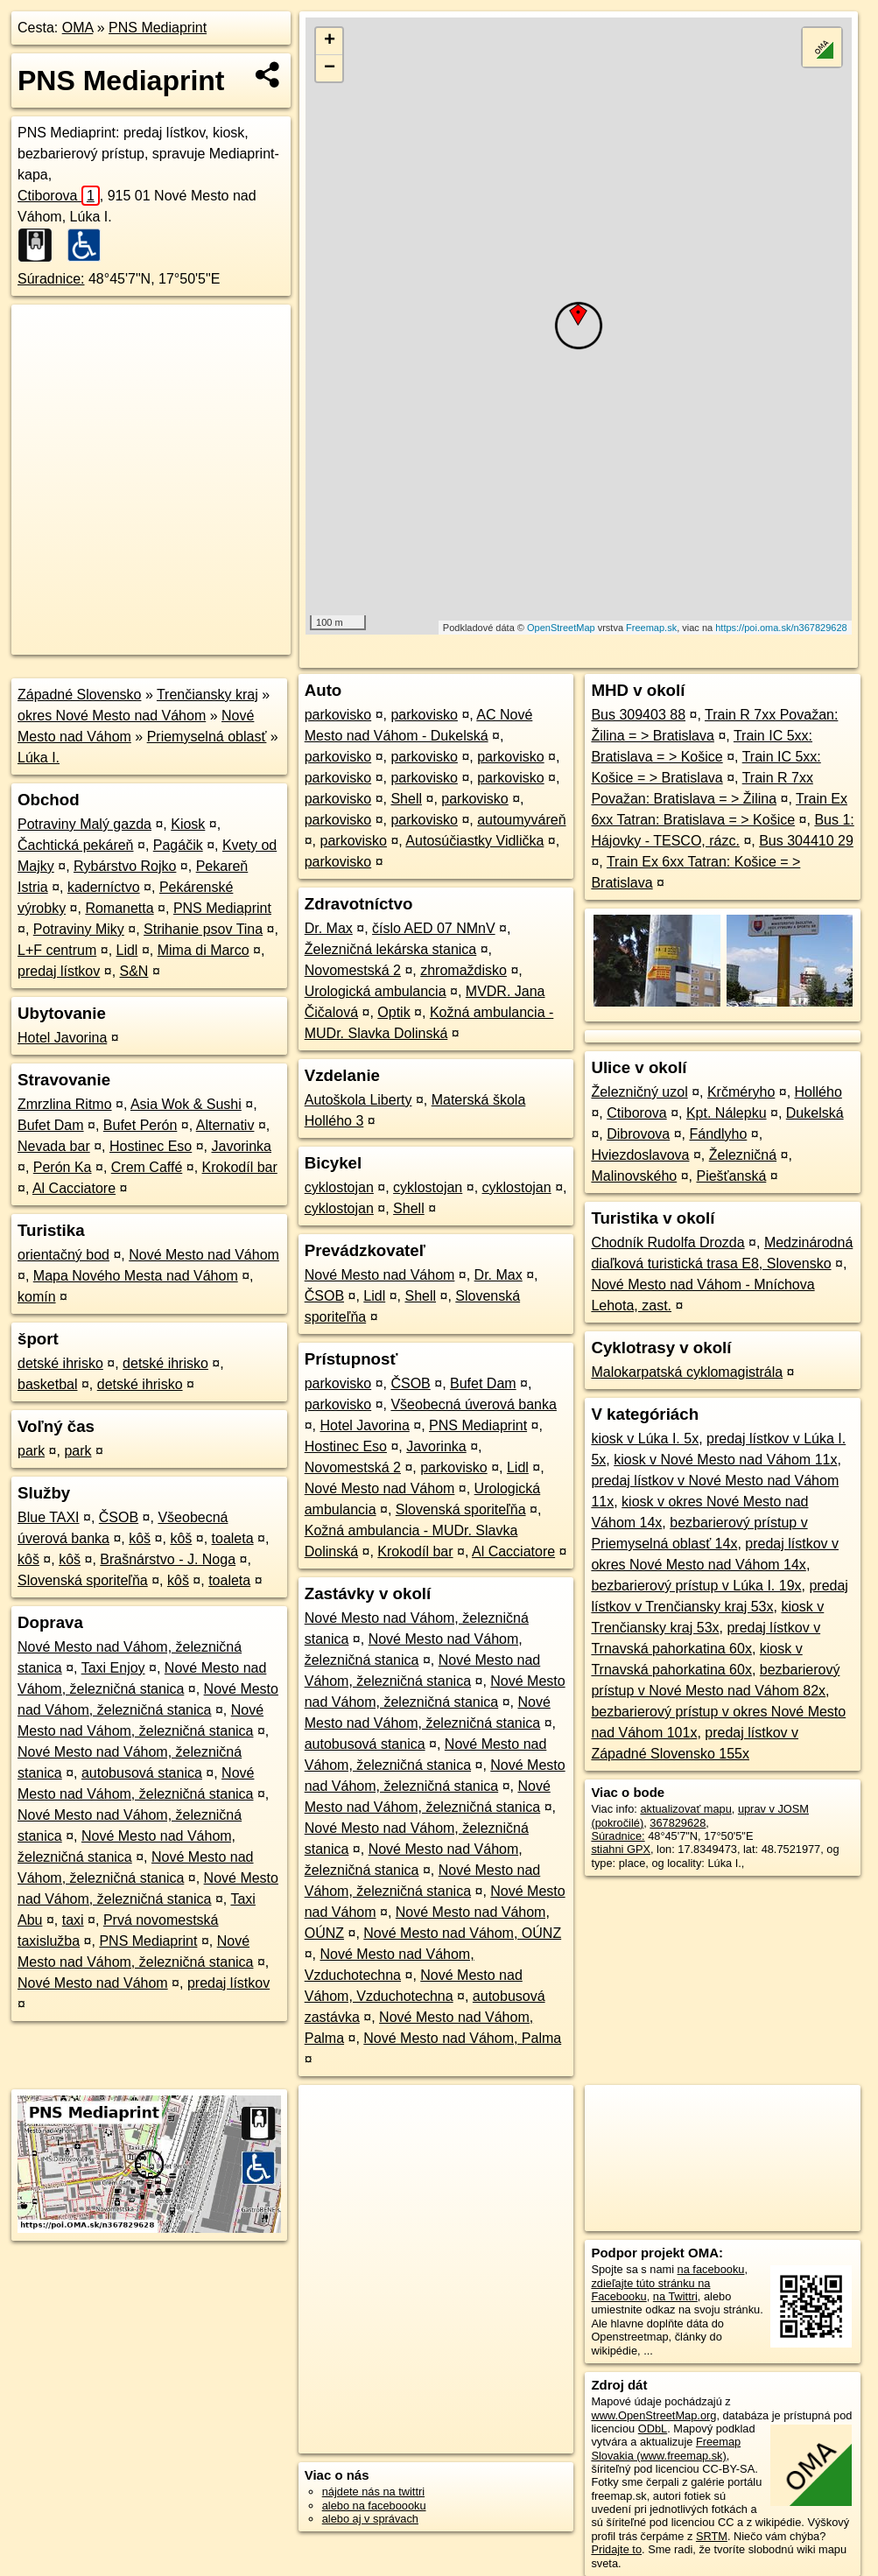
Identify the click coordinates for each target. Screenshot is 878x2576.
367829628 (678, 1822)
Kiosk (188, 824)
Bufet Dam (51, 1125)
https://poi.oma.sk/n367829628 (780, 627)
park (31, 1450)
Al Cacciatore (74, 1188)
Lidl (127, 950)
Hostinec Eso (150, 1146)
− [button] (329, 68)
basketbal (48, 1384)
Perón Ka (62, 1167)
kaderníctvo (103, 887)
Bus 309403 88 (638, 714)
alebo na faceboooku (374, 2505)
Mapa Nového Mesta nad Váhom (135, 1275)
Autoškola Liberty (358, 1099)
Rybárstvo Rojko (125, 866)
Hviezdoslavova (640, 1155)
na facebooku (711, 2269)
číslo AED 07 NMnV (433, 928)
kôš (140, 1538)
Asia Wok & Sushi (186, 1104)
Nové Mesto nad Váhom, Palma (462, 2038)
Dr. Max (329, 928)
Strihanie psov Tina (203, 929)
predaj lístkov (59, 971)
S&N (134, 971)
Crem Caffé (147, 1167)
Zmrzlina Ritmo (65, 1104)
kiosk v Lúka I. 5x (645, 1438)
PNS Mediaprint (158, 27)
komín (37, 1296)
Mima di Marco (203, 950)
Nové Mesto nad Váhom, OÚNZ (462, 1933)
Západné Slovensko (79, 694)
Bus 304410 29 (806, 840)
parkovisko (338, 714)
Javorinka (240, 1146)
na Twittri (675, 2296)
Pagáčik (178, 845)
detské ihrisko (60, 1363)
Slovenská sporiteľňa (83, 1580)
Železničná (742, 1155)
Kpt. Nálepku (726, 1113)
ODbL (652, 2428)
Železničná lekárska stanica (391, 949)
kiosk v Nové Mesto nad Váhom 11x (725, 1459)
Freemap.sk (651, 627)
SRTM (711, 2536)
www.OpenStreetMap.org (653, 2415)
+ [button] (329, 41)
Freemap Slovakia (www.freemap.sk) (666, 2448)
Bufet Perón (140, 1125)
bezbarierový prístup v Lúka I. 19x (696, 1585)
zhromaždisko (463, 970)
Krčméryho (741, 1091)
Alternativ (225, 1125)
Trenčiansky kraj (207, 694)
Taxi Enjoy (113, 1667)
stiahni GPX (620, 1849)
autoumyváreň (521, 819)
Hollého (818, 1091)
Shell (406, 798)
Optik (393, 1012)
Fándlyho (718, 1134)
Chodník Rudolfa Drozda (667, 1242)
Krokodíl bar (239, 1167)
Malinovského (634, 1176)
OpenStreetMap (561, 627)
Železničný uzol (639, 1091)
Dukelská (815, 1113)
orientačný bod (63, 1254)
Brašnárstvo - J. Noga (167, 1559)
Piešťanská (731, 1176)
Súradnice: (51, 278)
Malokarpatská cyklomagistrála (687, 1372)
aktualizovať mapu (685, 1808)
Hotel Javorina (62, 1037)
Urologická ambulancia (375, 991)
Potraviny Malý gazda (84, 824)
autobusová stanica (141, 1772)
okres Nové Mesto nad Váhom (112, 715)
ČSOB (118, 1517)
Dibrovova (638, 1134)
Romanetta (119, 908)
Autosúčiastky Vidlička (474, 840)
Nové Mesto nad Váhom (204, 1254)
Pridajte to (616, 2549)
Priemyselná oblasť (207, 736)
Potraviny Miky (78, 929)
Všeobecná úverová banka (473, 1404)
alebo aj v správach (370, 2518)
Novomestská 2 (353, 970)
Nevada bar (54, 1146)
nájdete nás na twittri (373, 2491)
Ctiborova (59, 196)
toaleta (233, 1538)
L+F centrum (57, 950)
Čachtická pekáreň (76, 845)
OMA (78, 27)
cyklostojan (339, 1187)
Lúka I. (39, 757)
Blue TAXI (49, 1517)
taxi (73, 1920)
